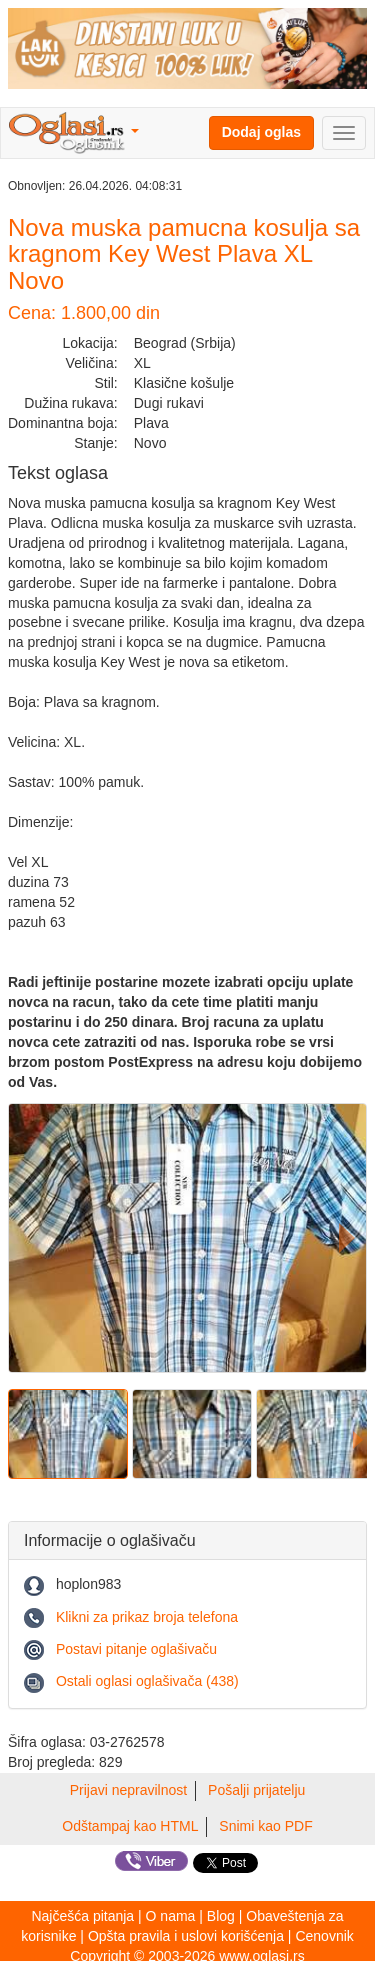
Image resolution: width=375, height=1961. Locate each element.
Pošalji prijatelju (256, 1790)
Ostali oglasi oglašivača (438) (147, 1681)
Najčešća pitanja (82, 1916)
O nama (171, 1916)
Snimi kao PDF (265, 1826)
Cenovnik (324, 1936)
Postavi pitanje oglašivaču (136, 1649)
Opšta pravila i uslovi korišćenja (186, 1936)
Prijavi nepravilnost (129, 1790)
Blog (221, 1916)
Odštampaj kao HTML (130, 1826)
